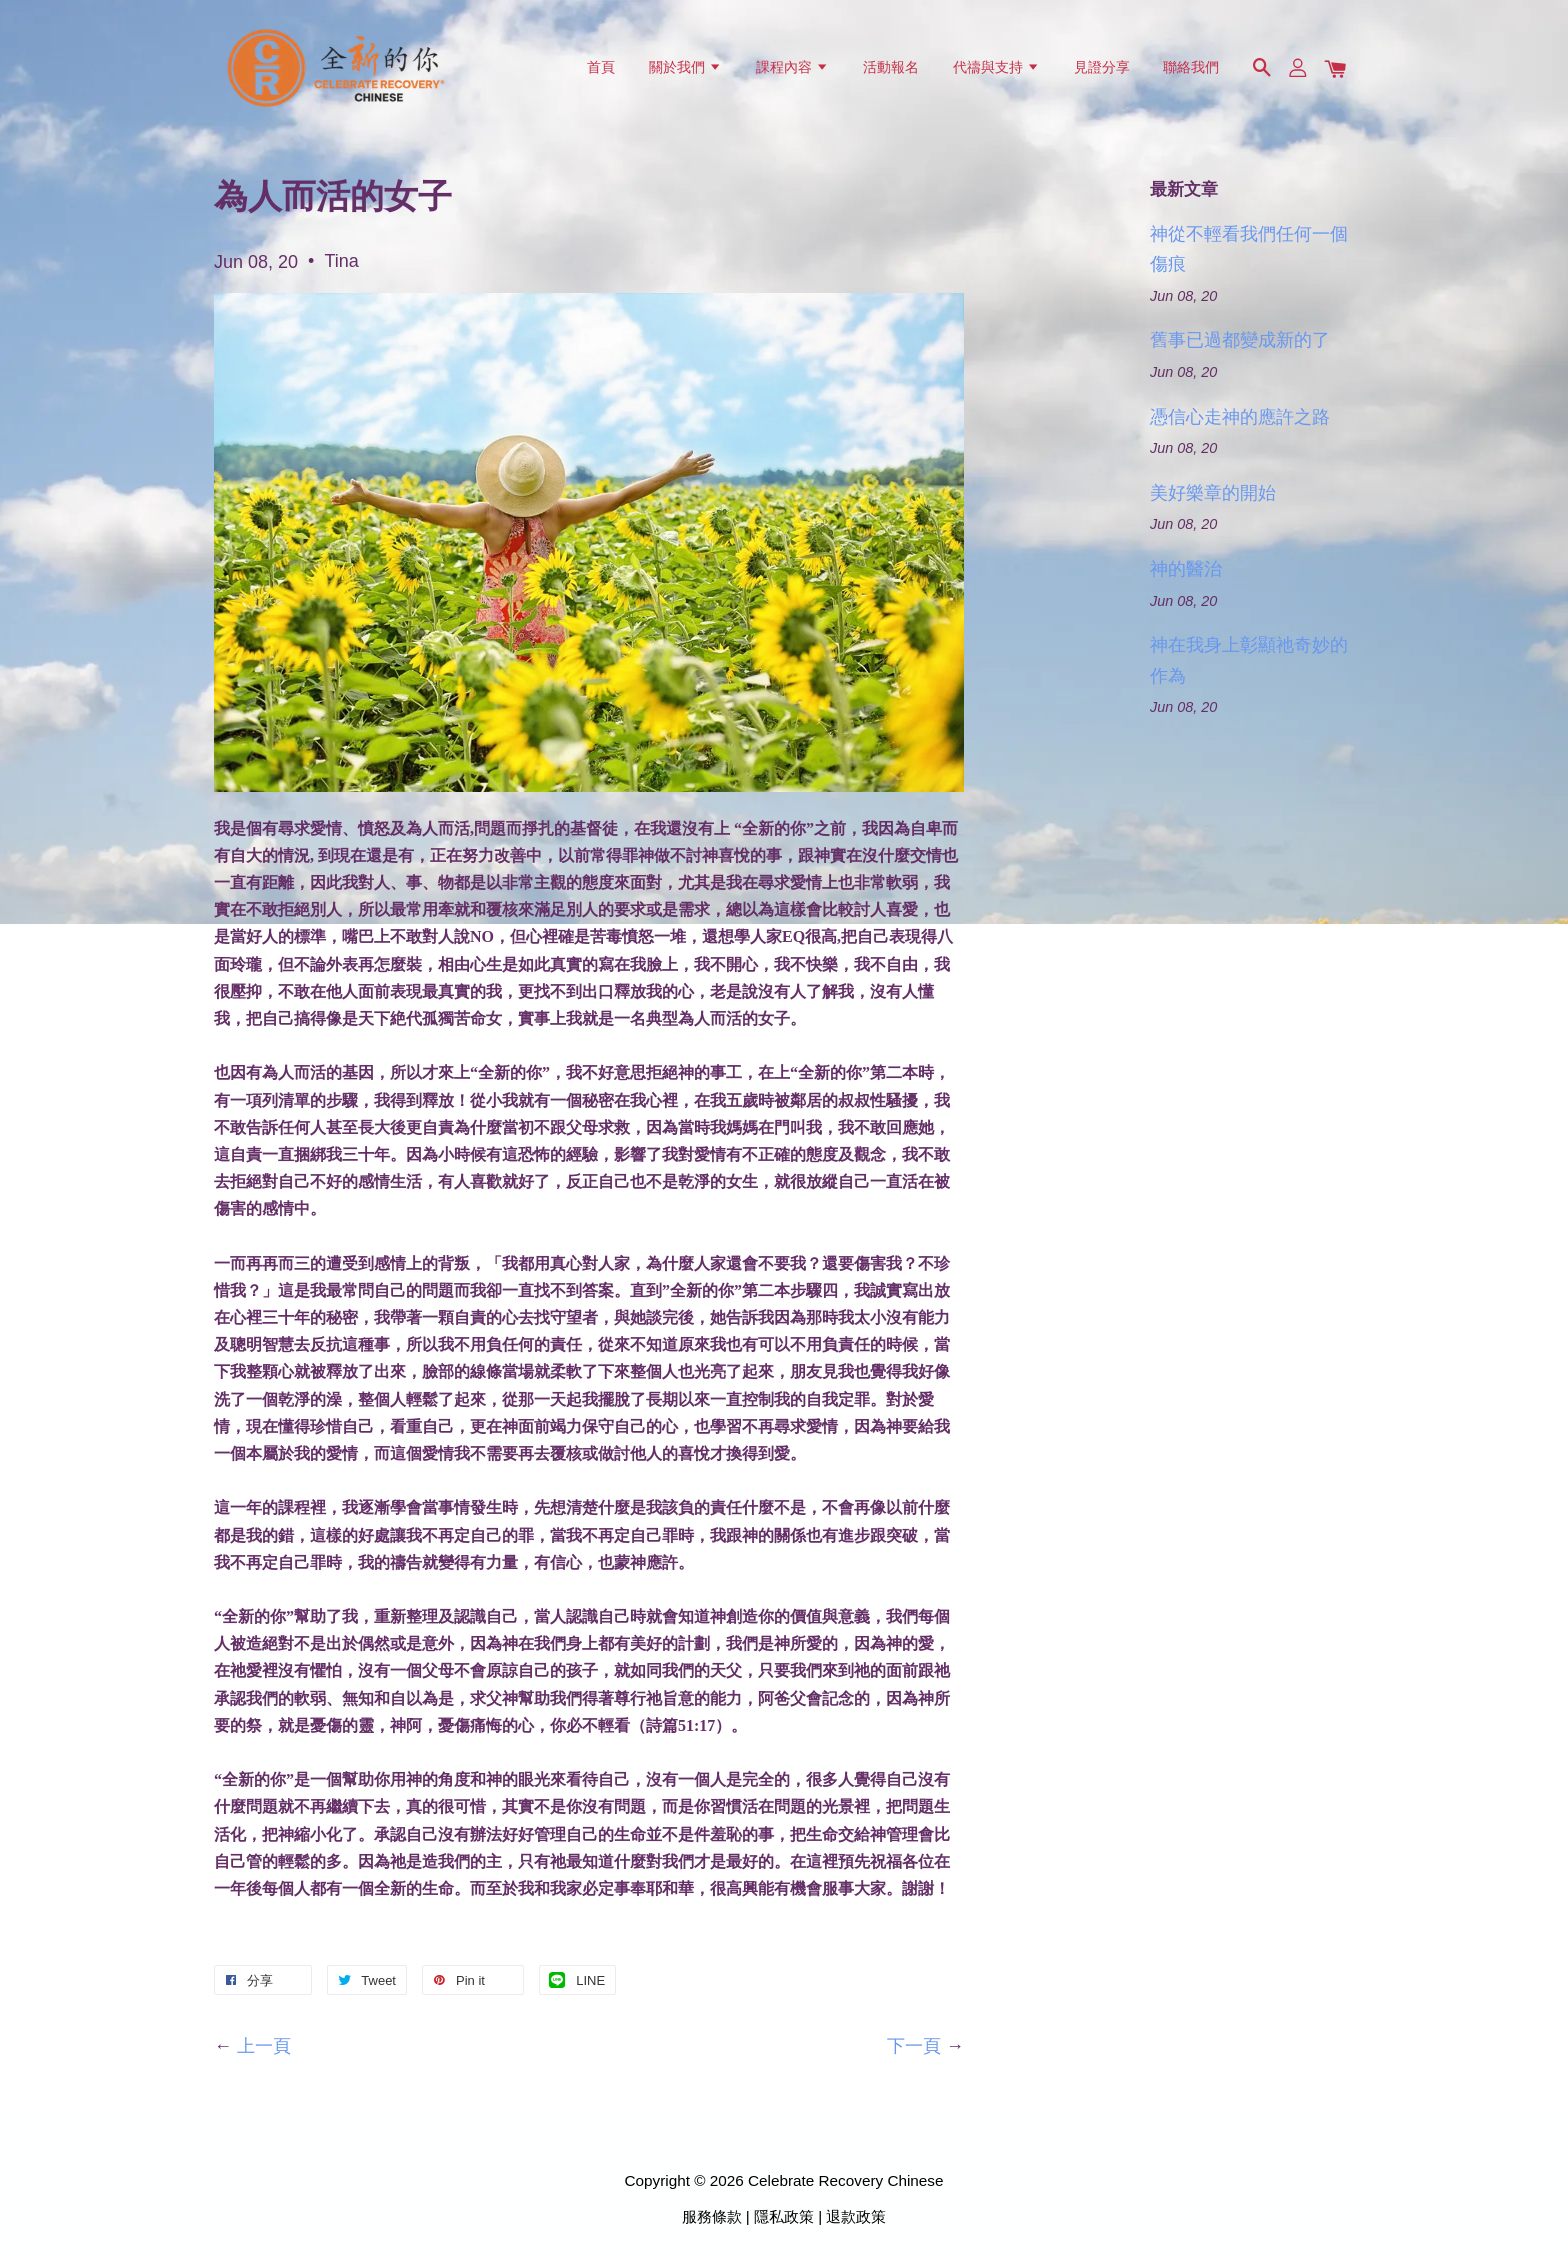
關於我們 (685, 67)
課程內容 (792, 67)
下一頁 (914, 2046)
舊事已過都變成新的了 (1240, 340)
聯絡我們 (1191, 67)
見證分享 (1102, 67)
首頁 (601, 67)
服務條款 (712, 2216)
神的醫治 (1186, 569)
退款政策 (856, 2216)
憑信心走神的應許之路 (1240, 417)
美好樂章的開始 (1213, 493)
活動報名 (891, 67)
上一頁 (264, 2046)
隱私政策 (784, 2216)
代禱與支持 (996, 67)
